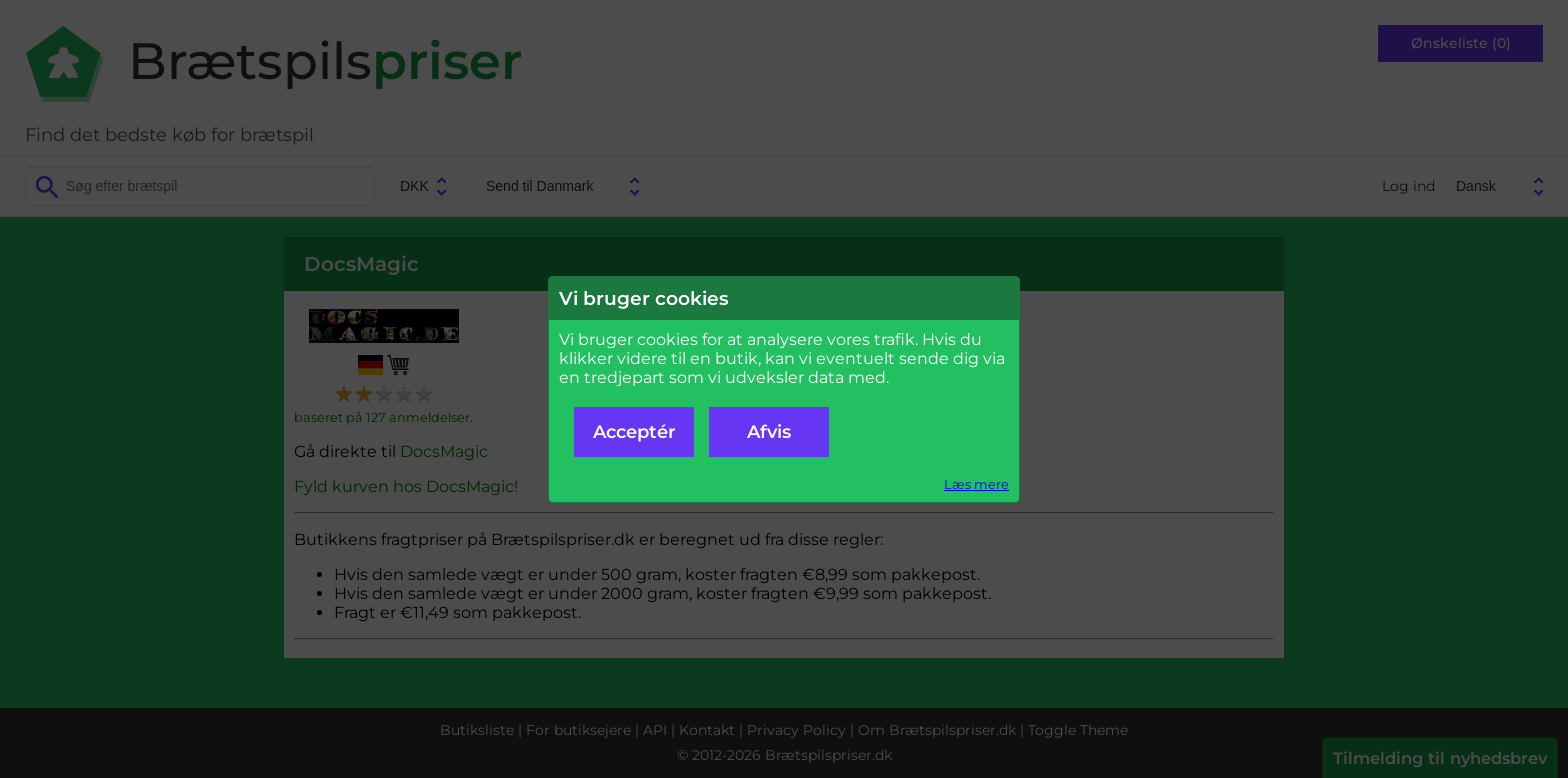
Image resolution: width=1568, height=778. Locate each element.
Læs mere (976, 484)
